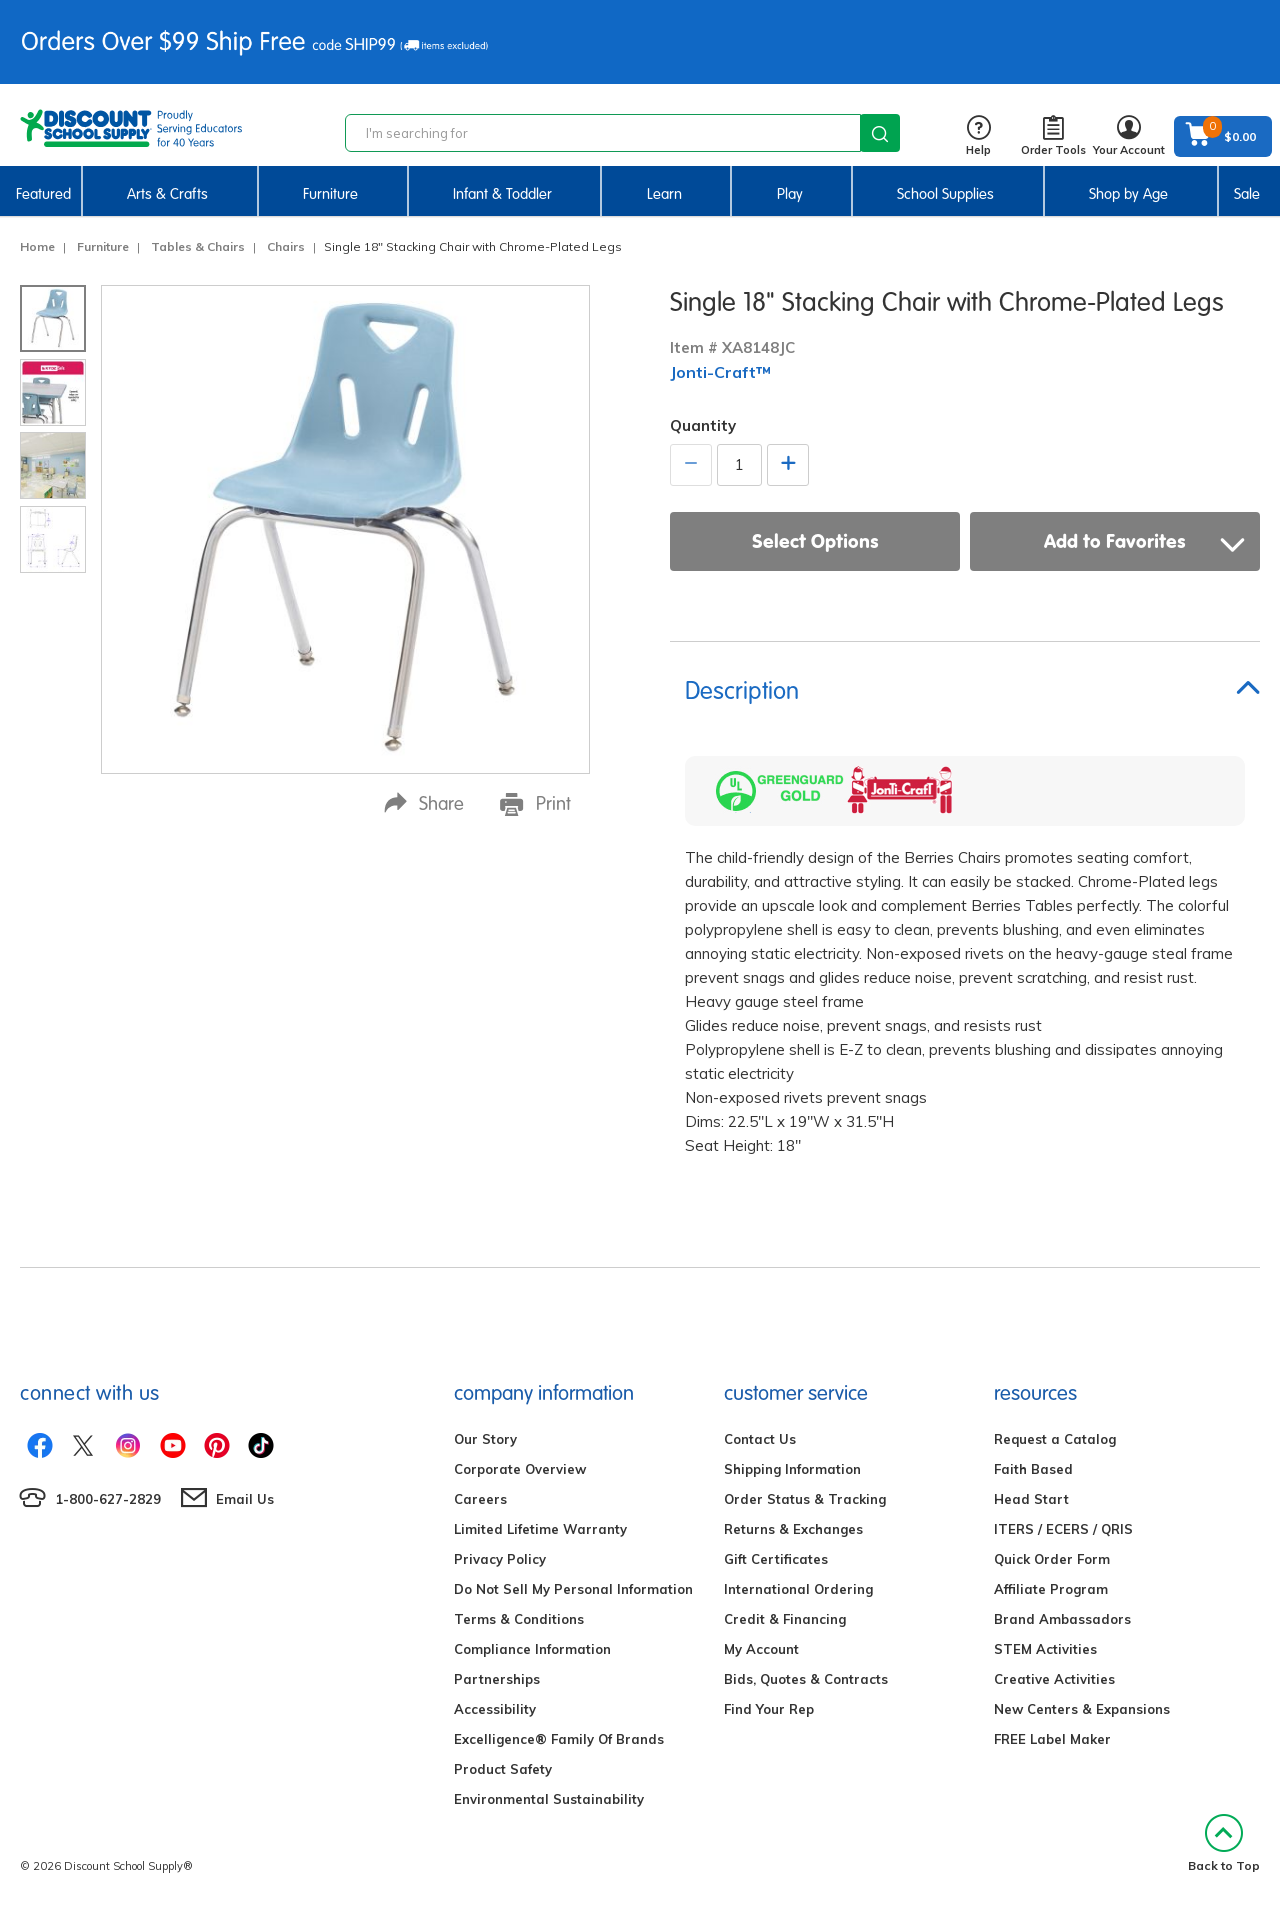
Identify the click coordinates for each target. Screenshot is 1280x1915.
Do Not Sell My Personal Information (573, 1589)
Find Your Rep (769, 1709)
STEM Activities (1045, 1649)
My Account (761, 1649)
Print (535, 804)
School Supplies (945, 194)
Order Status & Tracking (805, 1499)
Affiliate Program (1051, 1589)
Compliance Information (532, 1649)
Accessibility (495, 1709)
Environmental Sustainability (549, 1799)
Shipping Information (792, 1469)
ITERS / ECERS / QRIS (1063, 1529)
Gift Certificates (776, 1559)
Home (37, 246)
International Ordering (798, 1589)
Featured (43, 194)
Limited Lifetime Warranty (540, 1529)
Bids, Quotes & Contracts (806, 1679)
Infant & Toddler (502, 194)
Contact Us (760, 1439)
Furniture (330, 194)
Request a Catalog (1055, 1439)
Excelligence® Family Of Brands (559, 1739)
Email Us (245, 1499)
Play (790, 194)
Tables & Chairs (198, 246)
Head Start (1031, 1499)
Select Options (815, 541)
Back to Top (1224, 1843)
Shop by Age (1128, 194)
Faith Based (1033, 1469)
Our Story (485, 1439)
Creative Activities (1054, 1679)
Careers (480, 1499)
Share (424, 803)
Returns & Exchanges (793, 1529)
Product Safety (503, 1769)
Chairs (286, 246)
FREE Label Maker (1052, 1739)
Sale (1247, 194)
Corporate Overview (520, 1469)
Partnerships (497, 1679)
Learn (664, 194)
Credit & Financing (785, 1619)
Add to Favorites (1144, 541)
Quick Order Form (1052, 1559)
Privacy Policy (500, 1559)
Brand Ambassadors (1062, 1619)
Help (978, 136)
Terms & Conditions (519, 1619)
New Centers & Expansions (1082, 1709)
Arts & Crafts (167, 194)
